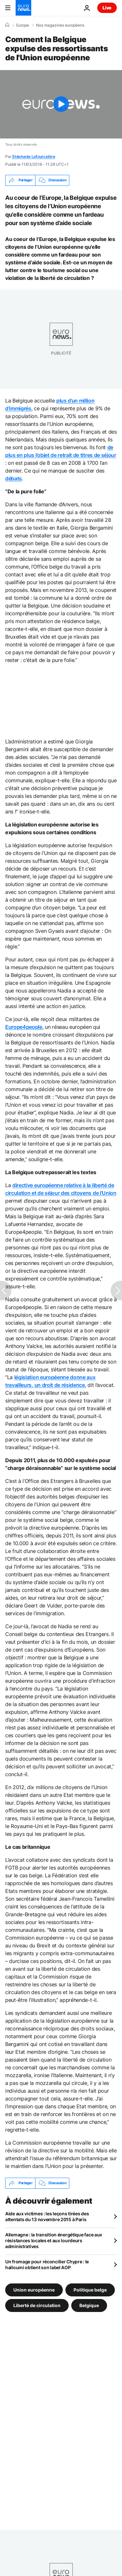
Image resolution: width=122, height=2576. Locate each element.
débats (13, 478)
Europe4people (23, 1027)
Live (107, 7)
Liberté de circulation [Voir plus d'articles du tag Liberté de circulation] (37, 2305)
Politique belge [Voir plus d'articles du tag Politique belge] (90, 2289)
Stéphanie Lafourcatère (33, 156)
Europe (22, 25)
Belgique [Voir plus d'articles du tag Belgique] (89, 2305)
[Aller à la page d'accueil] (23, 8)
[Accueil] (7, 25)
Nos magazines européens (60, 25)
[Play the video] (61, 104)
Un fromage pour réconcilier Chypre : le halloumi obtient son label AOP (47, 2264)
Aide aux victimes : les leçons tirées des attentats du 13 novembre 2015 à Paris (47, 2216)
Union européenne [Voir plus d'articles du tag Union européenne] (34, 2289)
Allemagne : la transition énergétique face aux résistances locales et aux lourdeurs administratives (53, 2240)
